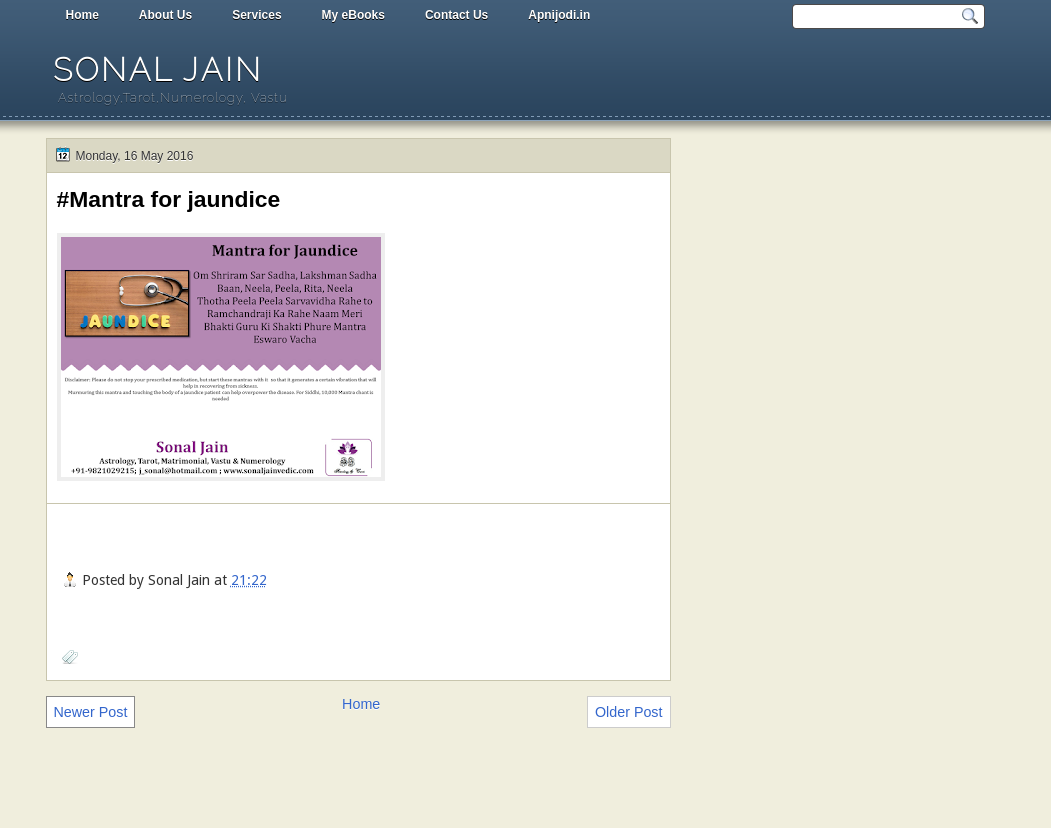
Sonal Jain (158, 69)
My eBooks (353, 15)
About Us (165, 15)
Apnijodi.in (559, 15)
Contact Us (456, 15)
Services (256, 15)
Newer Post (91, 712)
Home (82, 15)
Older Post (629, 712)
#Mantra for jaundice (169, 199)
